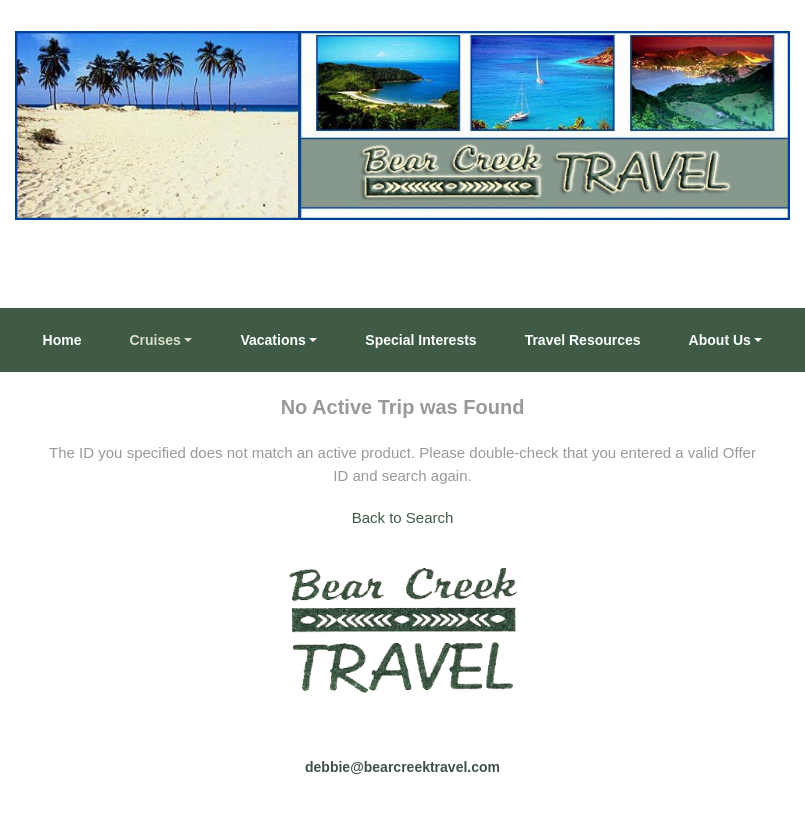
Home (62, 340)
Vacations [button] (272, 340)
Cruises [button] (155, 340)
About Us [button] (720, 340)
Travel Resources (583, 340)
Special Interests (420, 340)
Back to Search (403, 517)
